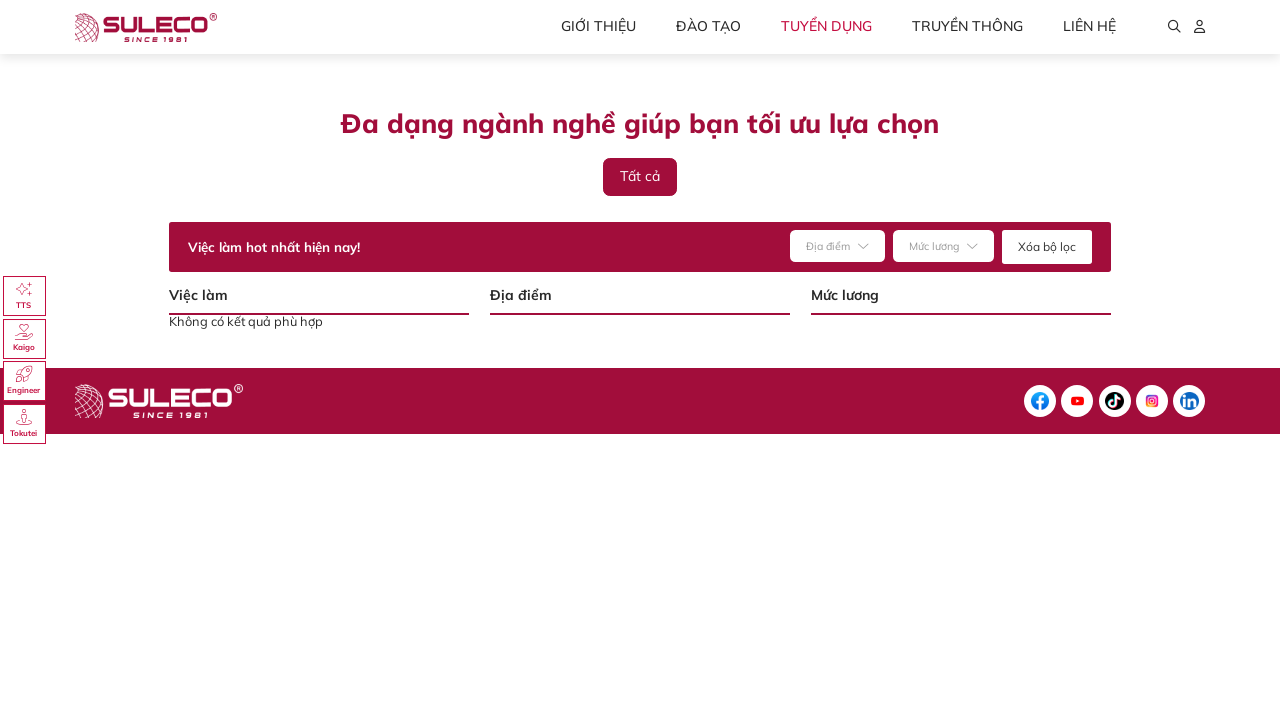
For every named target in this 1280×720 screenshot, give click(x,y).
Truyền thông (967, 26)
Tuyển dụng (826, 26)
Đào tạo (708, 26)
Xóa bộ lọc (1047, 246)
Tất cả (640, 176)
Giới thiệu (598, 26)
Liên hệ (1089, 26)
